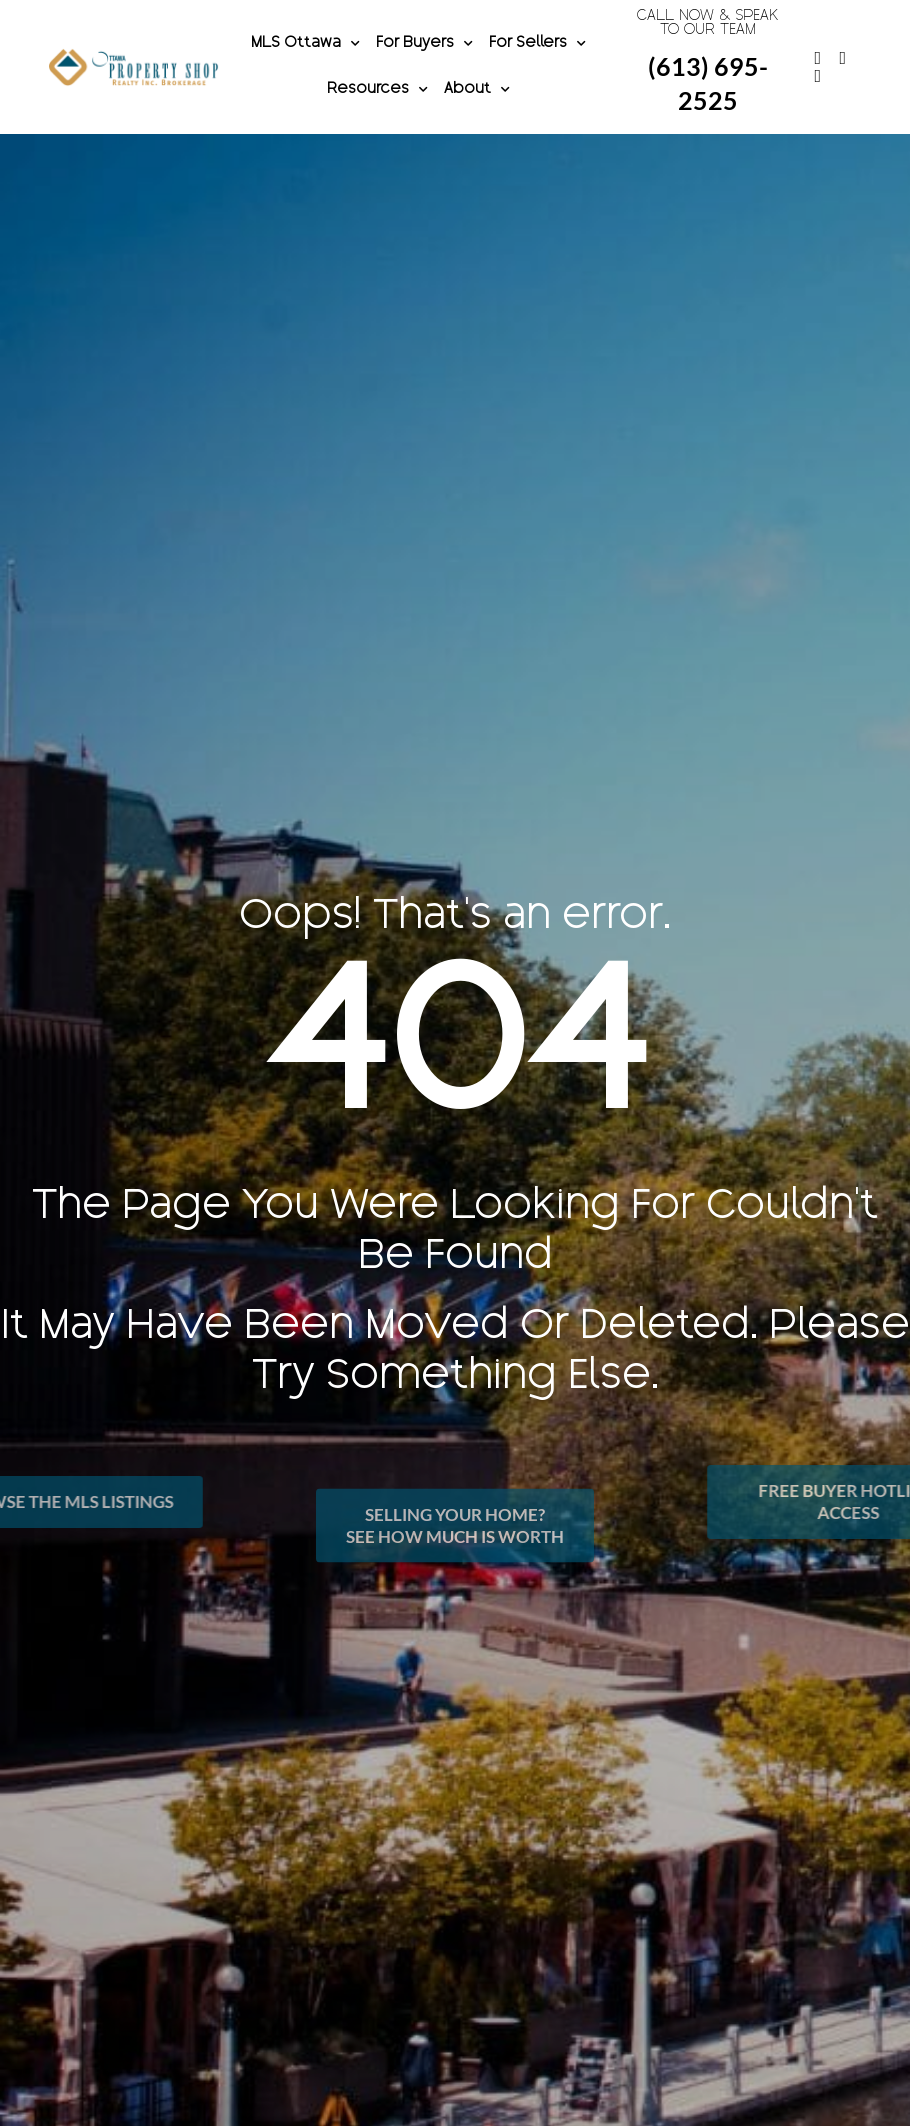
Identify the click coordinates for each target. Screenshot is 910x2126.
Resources (377, 90)
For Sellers (537, 44)
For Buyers (424, 44)
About (477, 90)
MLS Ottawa (305, 44)
